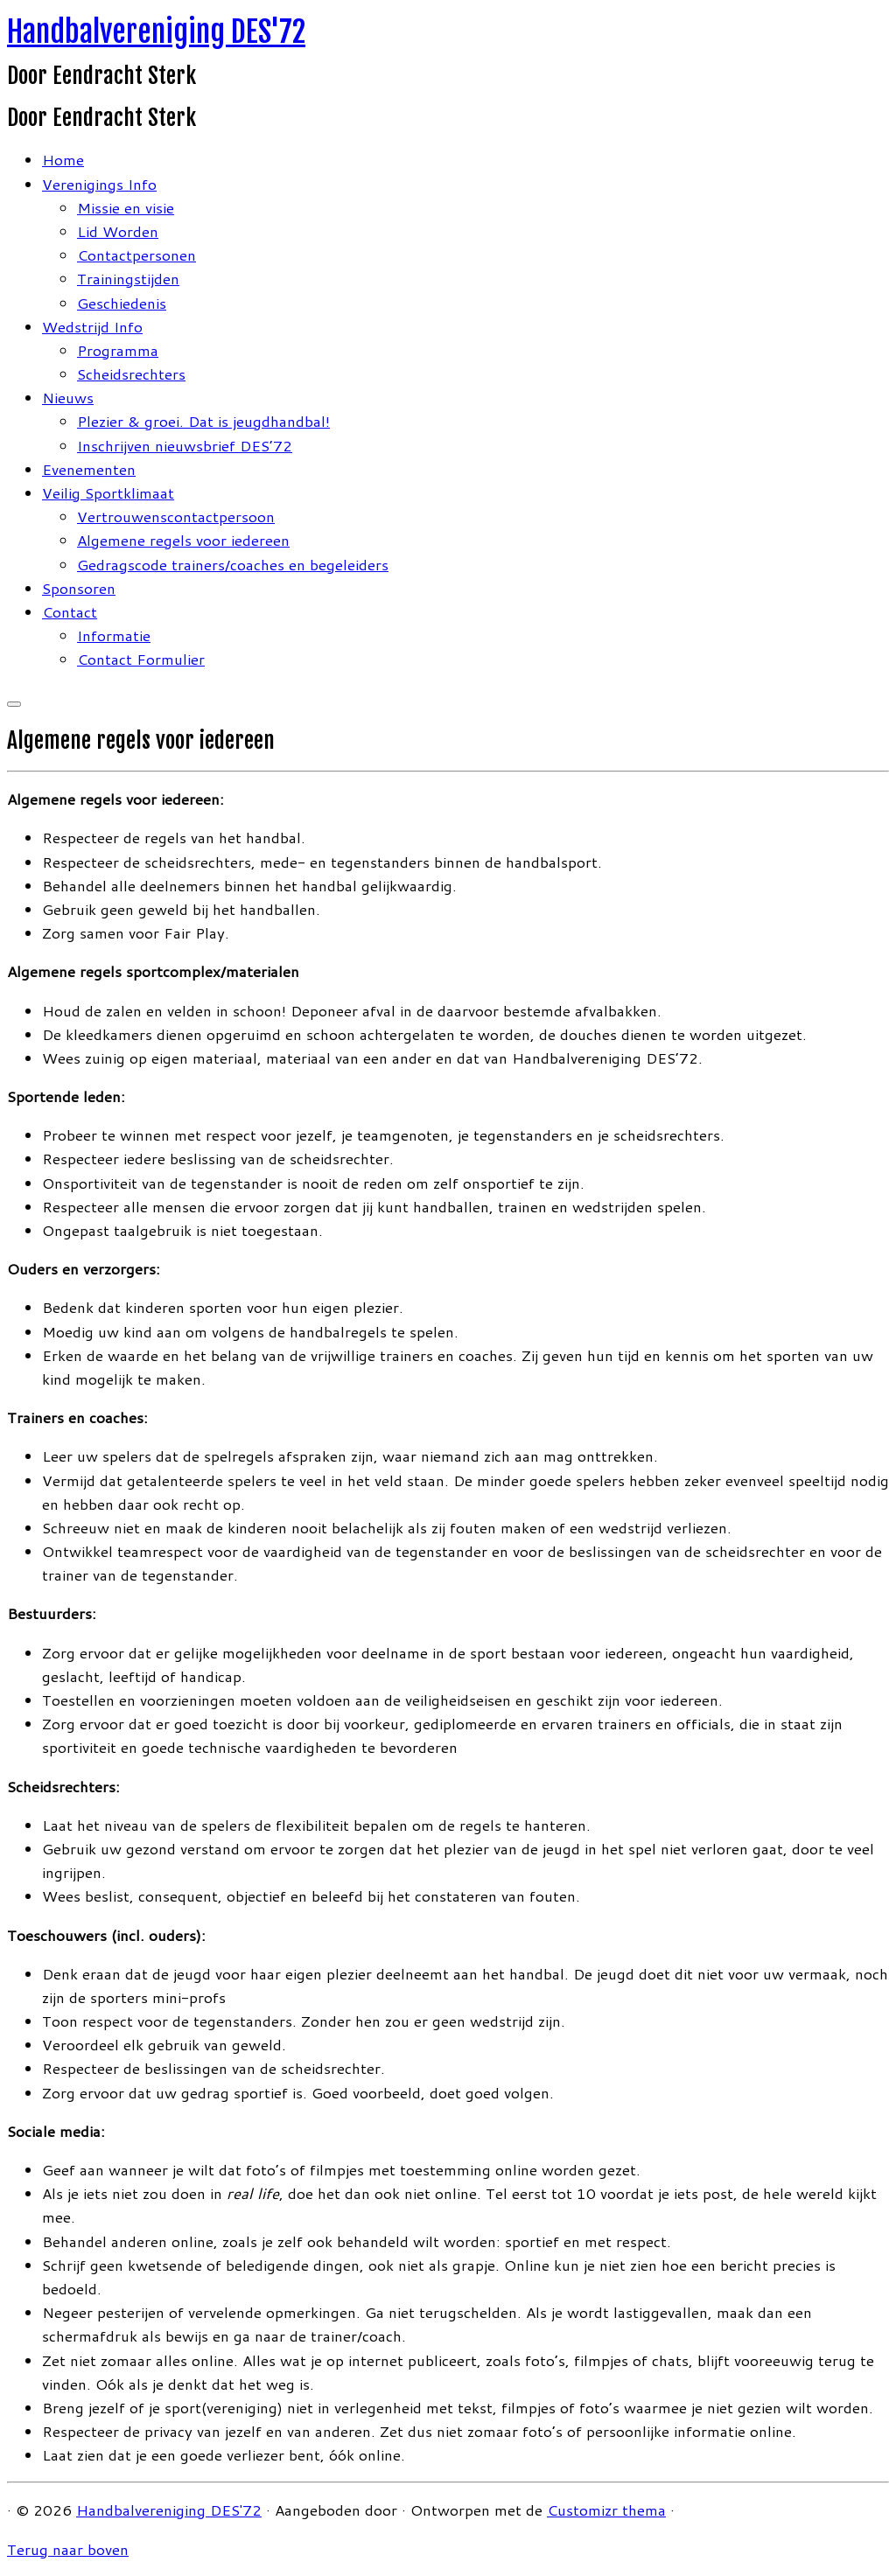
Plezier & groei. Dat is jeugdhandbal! (203, 420)
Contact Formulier (141, 658)
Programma (117, 349)
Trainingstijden (128, 278)
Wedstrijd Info (92, 326)
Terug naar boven (68, 2548)
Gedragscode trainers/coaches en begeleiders (232, 564)
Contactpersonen (136, 254)
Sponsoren (79, 587)
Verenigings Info (99, 183)
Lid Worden (117, 230)
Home (63, 159)
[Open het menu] (14, 704)
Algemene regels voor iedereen (183, 539)
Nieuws (68, 397)
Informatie (113, 635)
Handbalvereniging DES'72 (156, 31)
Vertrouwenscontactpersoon (176, 516)
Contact (69, 611)
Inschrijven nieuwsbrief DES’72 (184, 445)
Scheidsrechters (131, 373)
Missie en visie (125, 207)
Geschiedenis (121, 302)
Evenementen (89, 468)
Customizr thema (606, 2509)
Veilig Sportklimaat (108, 492)
